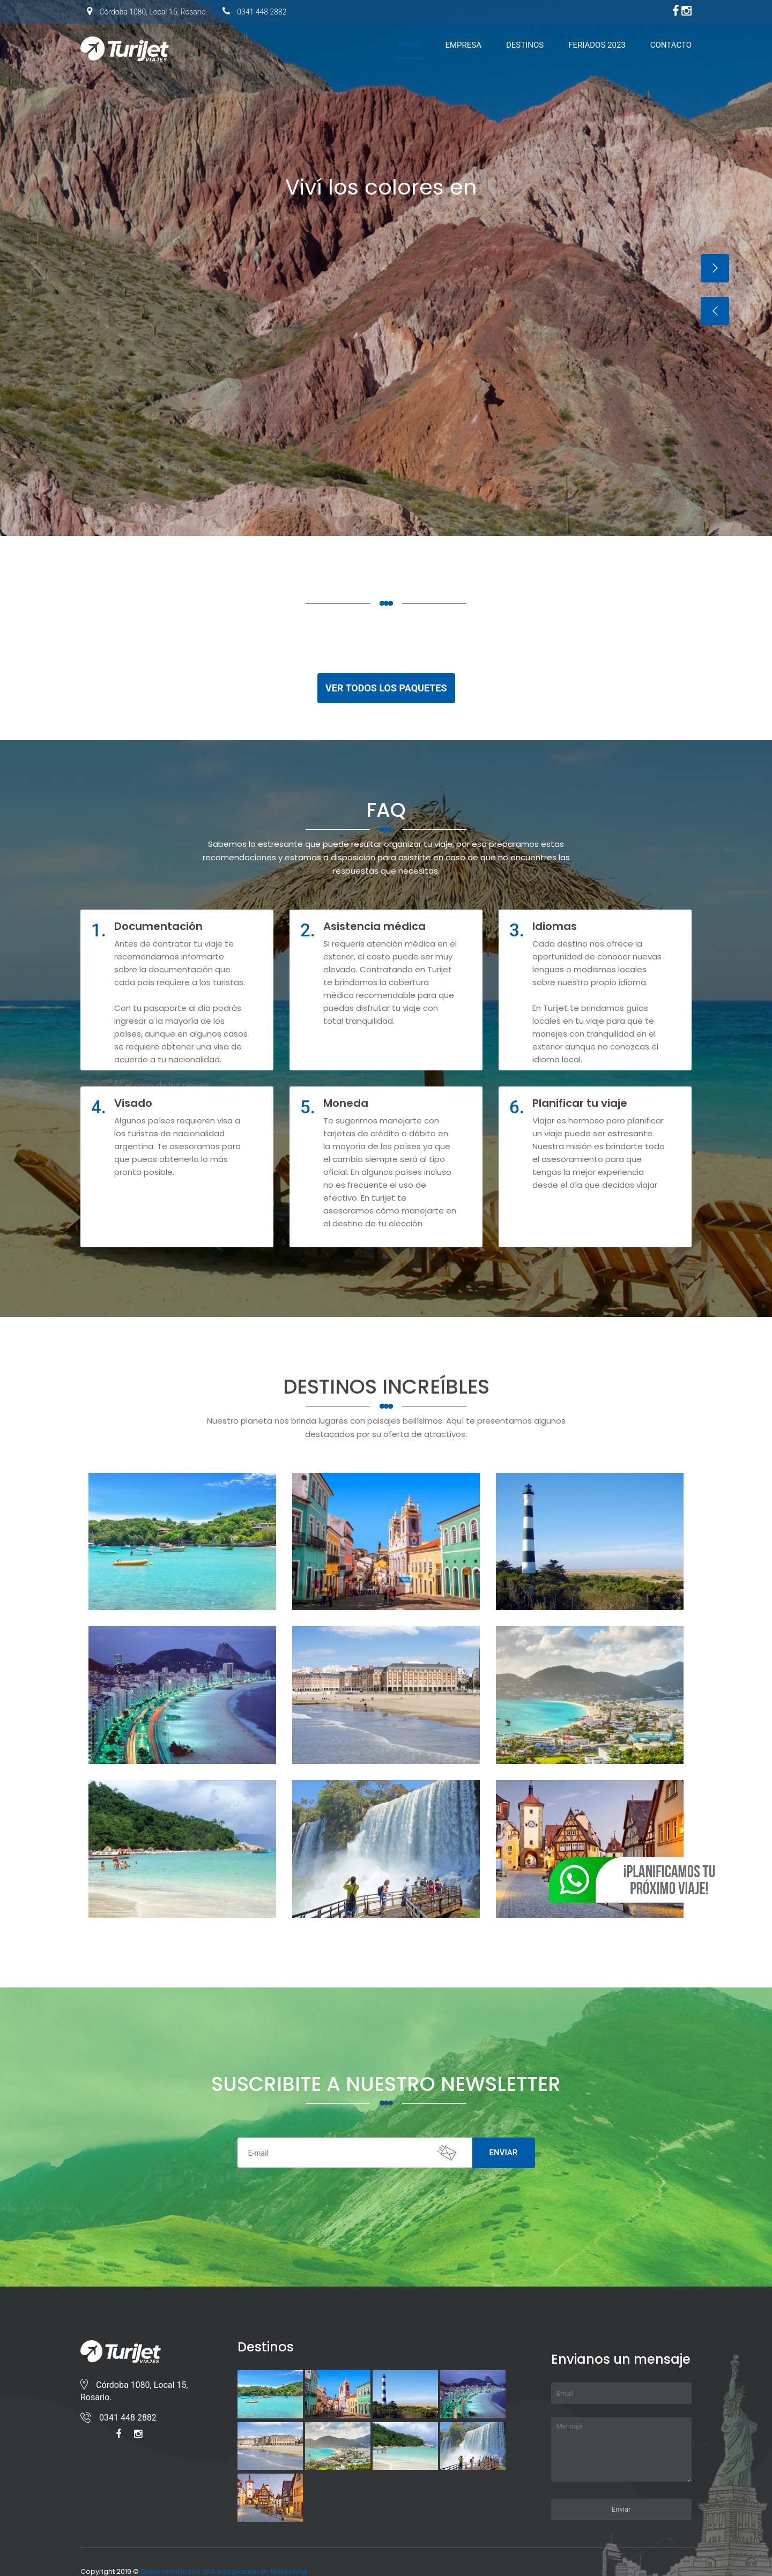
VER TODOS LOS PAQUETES (386, 688)
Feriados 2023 (597, 45)
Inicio (408, 45)
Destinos (525, 45)
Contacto (671, 45)
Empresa (463, 45)
